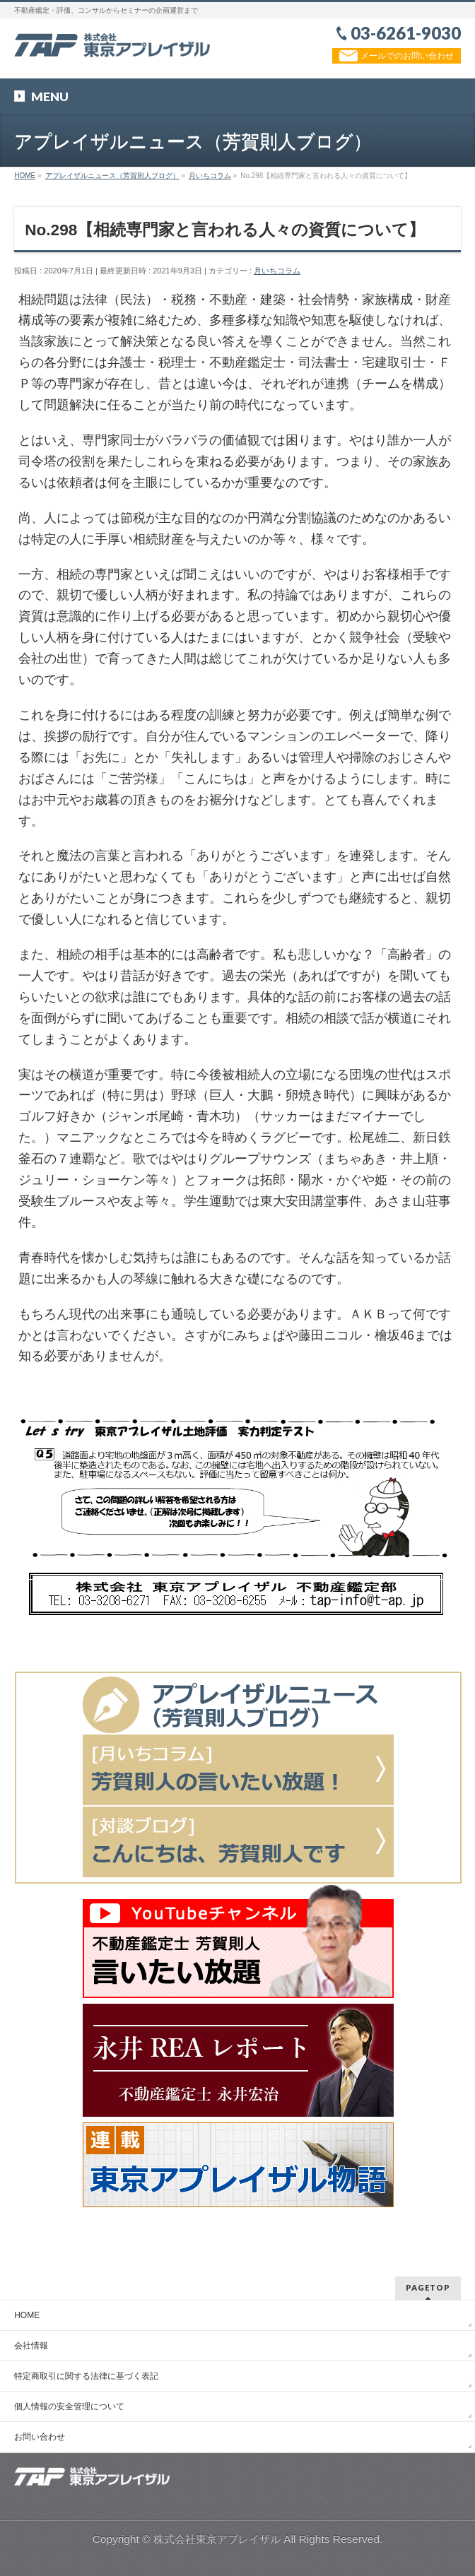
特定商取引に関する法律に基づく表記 (86, 2376)
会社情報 (31, 2346)
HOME (27, 2315)
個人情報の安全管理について (69, 2406)
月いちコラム (277, 270)
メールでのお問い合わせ (396, 55)
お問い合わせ (39, 2437)
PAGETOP (428, 2287)
